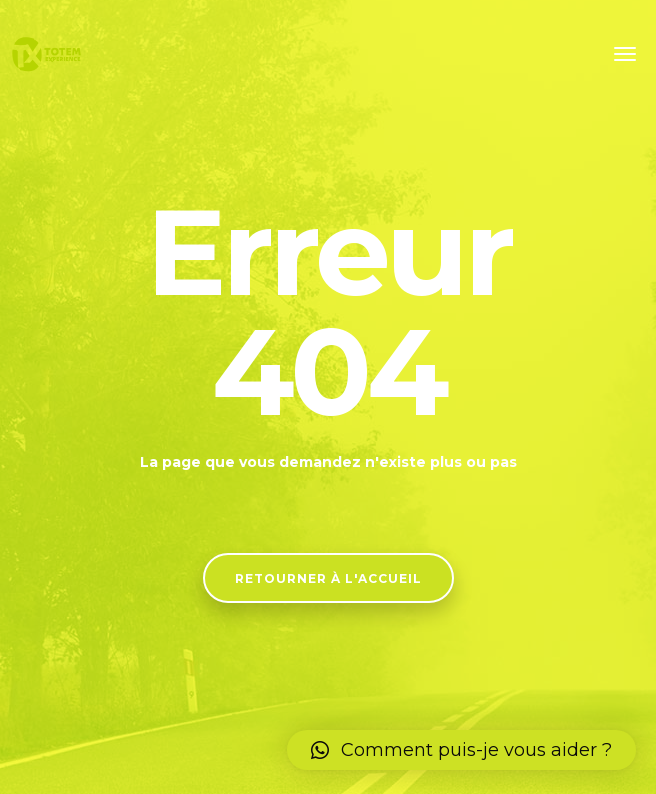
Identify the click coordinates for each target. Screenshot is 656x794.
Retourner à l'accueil (328, 578)
